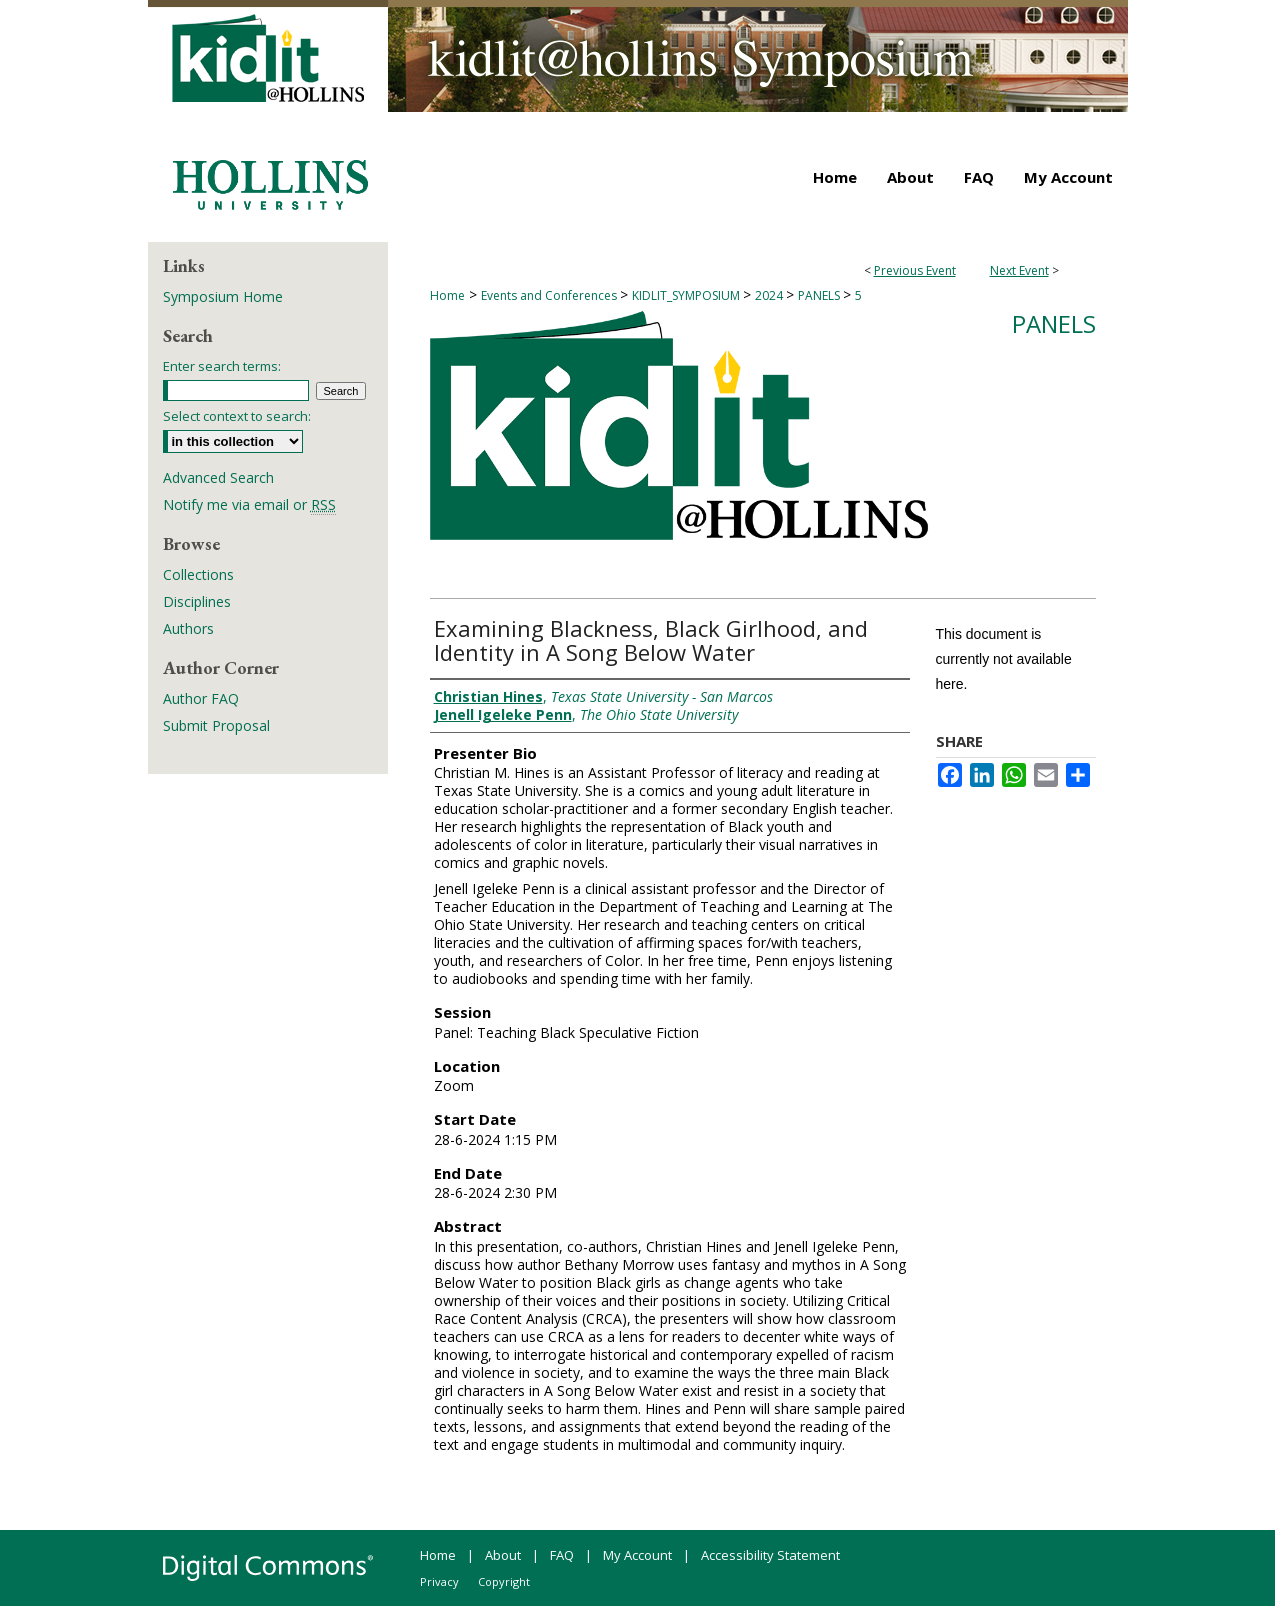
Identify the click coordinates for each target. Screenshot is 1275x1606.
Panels (1054, 323)
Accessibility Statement (770, 1555)
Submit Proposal (216, 725)
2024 (770, 295)
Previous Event (915, 270)
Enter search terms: (222, 366)
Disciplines (197, 601)
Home (447, 295)
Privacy (439, 1581)
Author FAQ (201, 698)
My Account (637, 1555)
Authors (188, 628)
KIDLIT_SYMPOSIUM (687, 295)
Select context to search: (237, 416)
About (503, 1555)
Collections (198, 574)
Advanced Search (218, 477)
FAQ (562, 1555)
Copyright (504, 1581)
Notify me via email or (249, 504)
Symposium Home (223, 296)
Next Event (1019, 270)
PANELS (820, 295)
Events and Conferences (550, 295)
